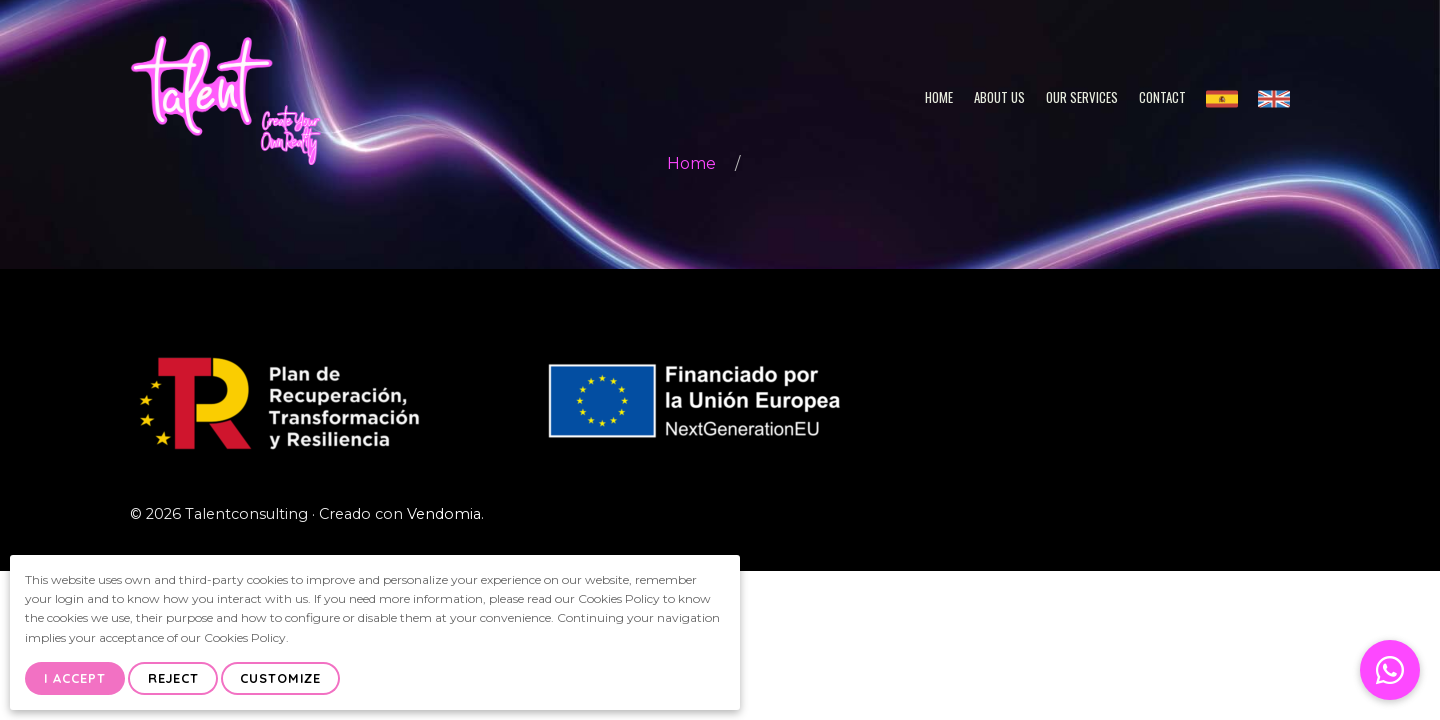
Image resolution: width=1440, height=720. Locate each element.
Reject (173, 678)
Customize (280, 678)
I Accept (75, 678)
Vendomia (444, 514)
